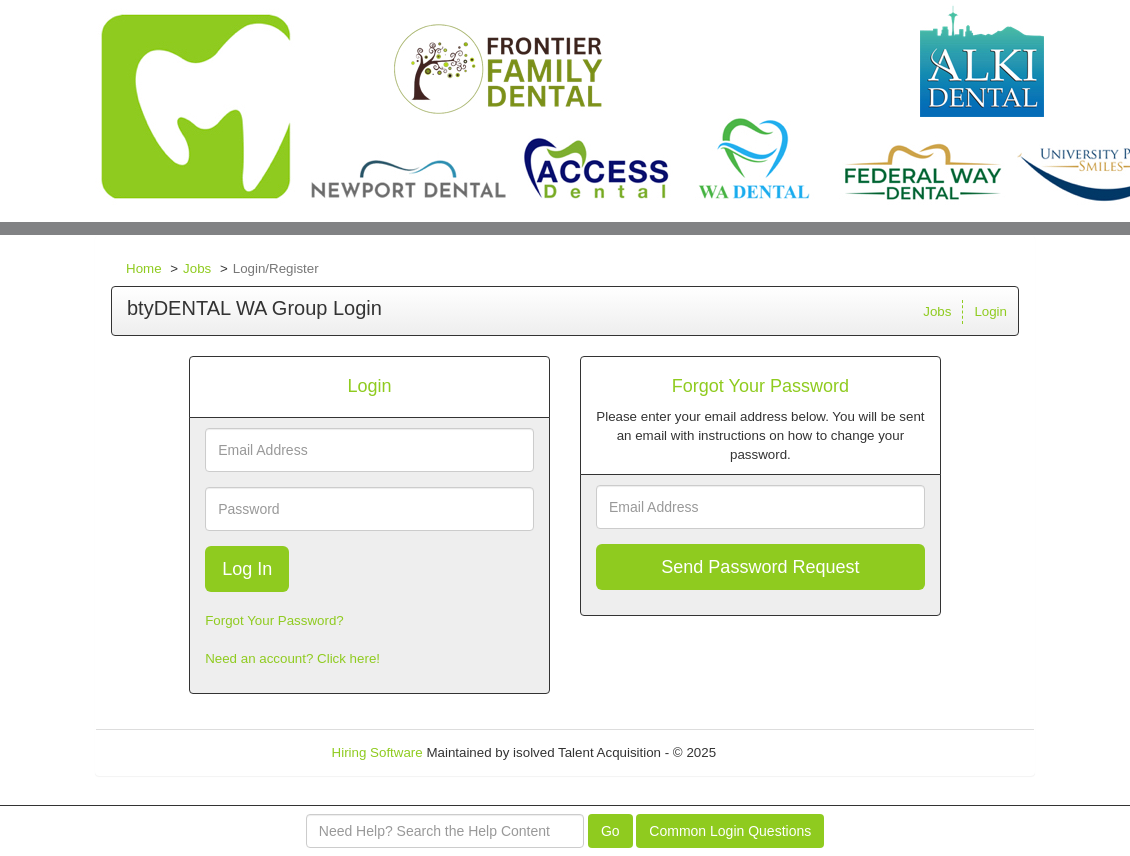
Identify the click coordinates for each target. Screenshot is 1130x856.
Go (610, 831)
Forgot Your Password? (274, 620)
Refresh (775, 752)
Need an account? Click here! (292, 658)
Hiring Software (377, 752)
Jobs (197, 268)
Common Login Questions (730, 831)
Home (144, 268)
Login (990, 311)
